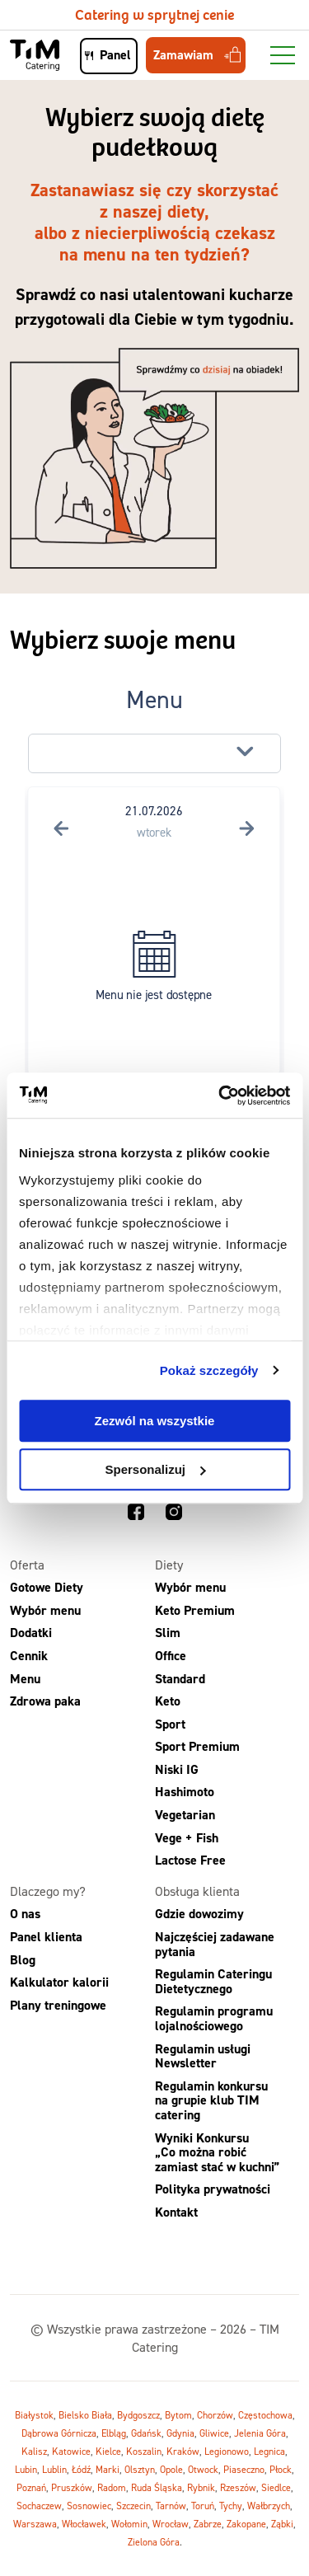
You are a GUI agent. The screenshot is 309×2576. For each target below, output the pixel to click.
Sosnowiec (89, 2505)
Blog (22, 1959)
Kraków (182, 2451)
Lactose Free (190, 1860)
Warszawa (35, 2523)
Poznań (31, 2487)
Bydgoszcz (138, 2415)
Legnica (269, 2451)
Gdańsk (146, 2433)
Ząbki (282, 2523)
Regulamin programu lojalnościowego (214, 2018)
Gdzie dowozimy (199, 1913)
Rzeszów (238, 2487)
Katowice (71, 2451)
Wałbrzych (268, 2505)
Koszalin (144, 2451)
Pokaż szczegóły (209, 1370)
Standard (180, 1678)
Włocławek (84, 2523)
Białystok (34, 2415)
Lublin (54, 2469)
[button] (155, 753)
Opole (171, 2469)
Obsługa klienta (197, 1891)
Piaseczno (244, 2469)
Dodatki (31, 1632)
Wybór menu (45, 1610)
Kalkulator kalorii (59, 1982)
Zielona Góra (154, 2542)
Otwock (203, 2469)
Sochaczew (39, 2505)
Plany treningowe (58, 2005)
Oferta (27, 1564)
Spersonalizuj (155, 1469)
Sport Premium (197, 1746)
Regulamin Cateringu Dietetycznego (213, 1981)
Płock (280, 2469)
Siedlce (276, 2487)
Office (170, 1655)
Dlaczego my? (48, 1891)
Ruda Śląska (156, 2487)
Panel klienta (46, 1936)
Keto (167, 1701)
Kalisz (34, 2451)
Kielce (108, 2451)
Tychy (230, 2505)
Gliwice (214, 2433)
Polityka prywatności (212, 2189)
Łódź (81, 2469)
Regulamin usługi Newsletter (202, 2056)
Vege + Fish (186, 1837)
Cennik (29, 1655)
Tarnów (171, 2505)
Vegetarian (185, 1814)
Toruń (202, 2505)
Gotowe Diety (46, 1587)
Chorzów (215, 2415)
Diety (169, 1564)
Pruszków (71, 2487)
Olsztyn (139, 2469)
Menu (25, 1678)
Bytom (178, 2415)
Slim (167, 1632)
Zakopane (246, 2523)
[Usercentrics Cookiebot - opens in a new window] (220, 1095)
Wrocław (170, 2523)
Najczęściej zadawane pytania (214, 1944)
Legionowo (226, 2451)
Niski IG (177, 1769)
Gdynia (180, 2433)
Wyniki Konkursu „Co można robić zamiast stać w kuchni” (217, 2152)
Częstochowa (265, 2415)
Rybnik (201, 2487)
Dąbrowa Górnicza (58, 2433)
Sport (170, 1724)
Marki (107, 2469)
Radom (111, 2487)
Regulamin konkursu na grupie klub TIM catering (211, 2100)
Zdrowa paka (45, 1701)
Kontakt (176, 2212)
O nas (25, 1913)
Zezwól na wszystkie (155, 1421)
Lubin (26, 2469)
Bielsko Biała (85, 2415)
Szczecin (133, 2505)
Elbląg (113, 2433)
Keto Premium (195, 1610)
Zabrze (208, 2523)
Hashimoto (184, 1791)
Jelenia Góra (260, 2433)
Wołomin (129, 2523)
